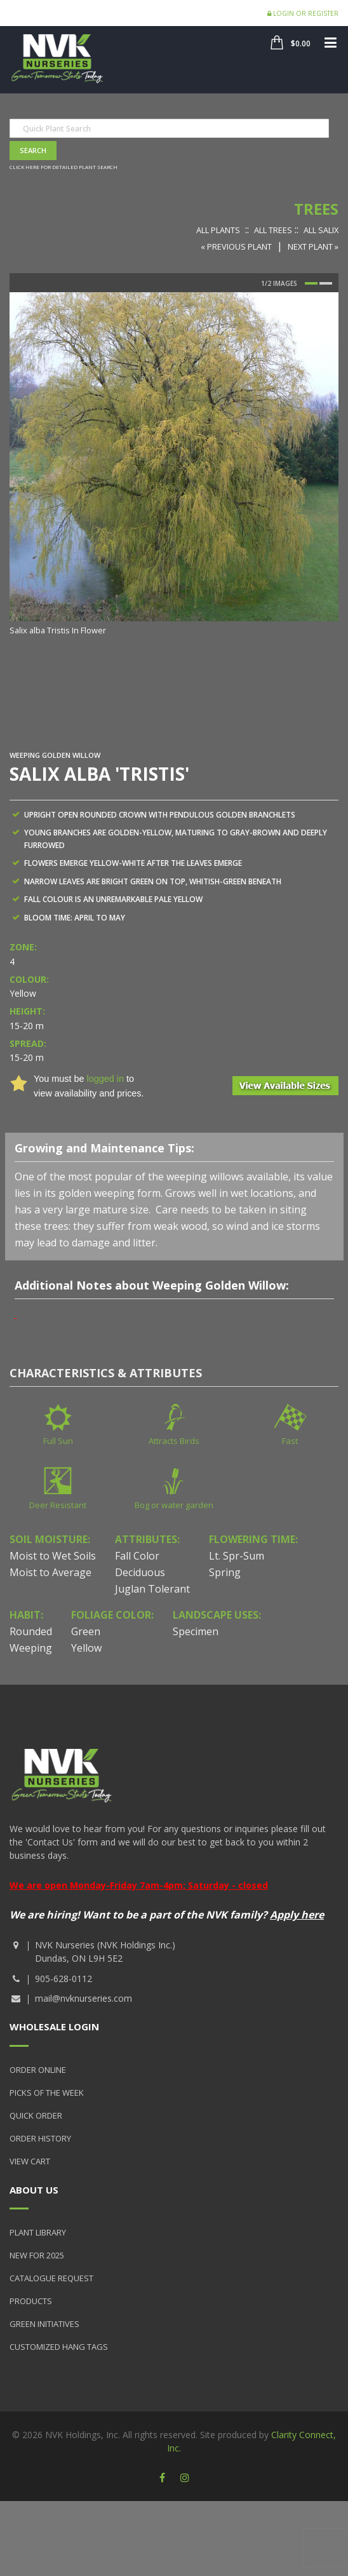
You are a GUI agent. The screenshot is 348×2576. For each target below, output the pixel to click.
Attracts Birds (174, 1440)
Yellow (86, 1648)
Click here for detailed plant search (63, 166)
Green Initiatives (44, 2324)
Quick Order (36, 2115)
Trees (316, 208)
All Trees (273, 230)
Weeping (31, 1648)
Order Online (38, 2069)
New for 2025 (37, 2255)
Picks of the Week (47, 2092)
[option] (174, 465)
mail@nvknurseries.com (83, 1998)
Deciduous (140, 1572)
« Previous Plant (236, 246)
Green (85, 1631)
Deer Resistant (57, 1505)
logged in (104, 1079)
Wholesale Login (54, 2026)
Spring (225, 1572)
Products (31, 2301)
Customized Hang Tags (59, 2346)
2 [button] (325, 283)
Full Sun (58, 1440)
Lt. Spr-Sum (236, 1556)
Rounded (31, 1631)
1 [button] (311, 283)
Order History (40, 2138)
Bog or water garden (174, 1505)
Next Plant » (313, 246)
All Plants (218, 230)
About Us (34, 2189)
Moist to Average (50, 1572)
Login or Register (302, 13)
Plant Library (38, 2232)
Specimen (195, 1631)
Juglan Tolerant (152, 1589)
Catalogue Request (51, 2278)
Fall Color (137, 1556)
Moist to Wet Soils (53, 1556)
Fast (290, 1440)
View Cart (30, 2161)
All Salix (321, 230)
